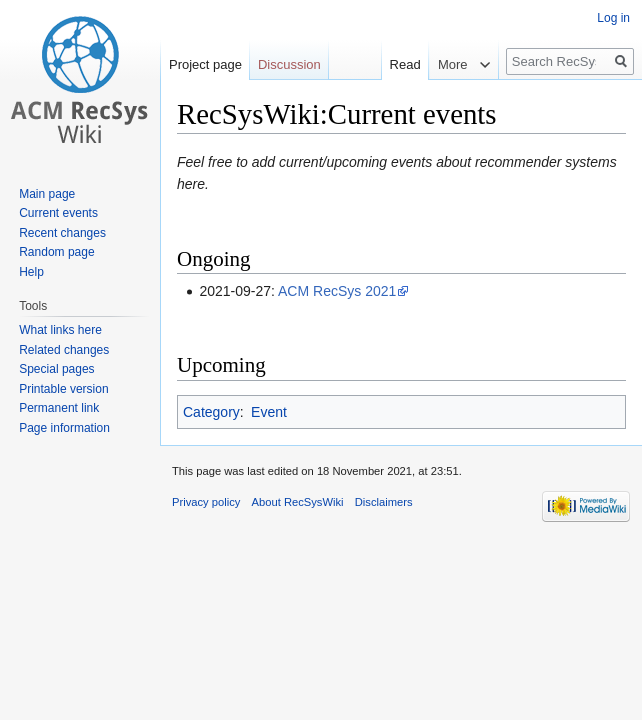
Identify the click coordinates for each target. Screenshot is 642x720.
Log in (613, 18)
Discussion (289, 64)
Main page (47, 194)
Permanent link (59, 408)
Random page (56, 252)
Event (269, 412)
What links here (60, 330)
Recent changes (62, 233)
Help (31, 272)
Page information (64, 428)
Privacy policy (206, 502)
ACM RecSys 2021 (337, 291)
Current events (58, 213)
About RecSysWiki (298, 502)
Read (392, 64)
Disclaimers (384, 502)
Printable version (63, 389)
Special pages (56, 369)
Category (211, 412)
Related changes (64, 350)
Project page (205, 64)
